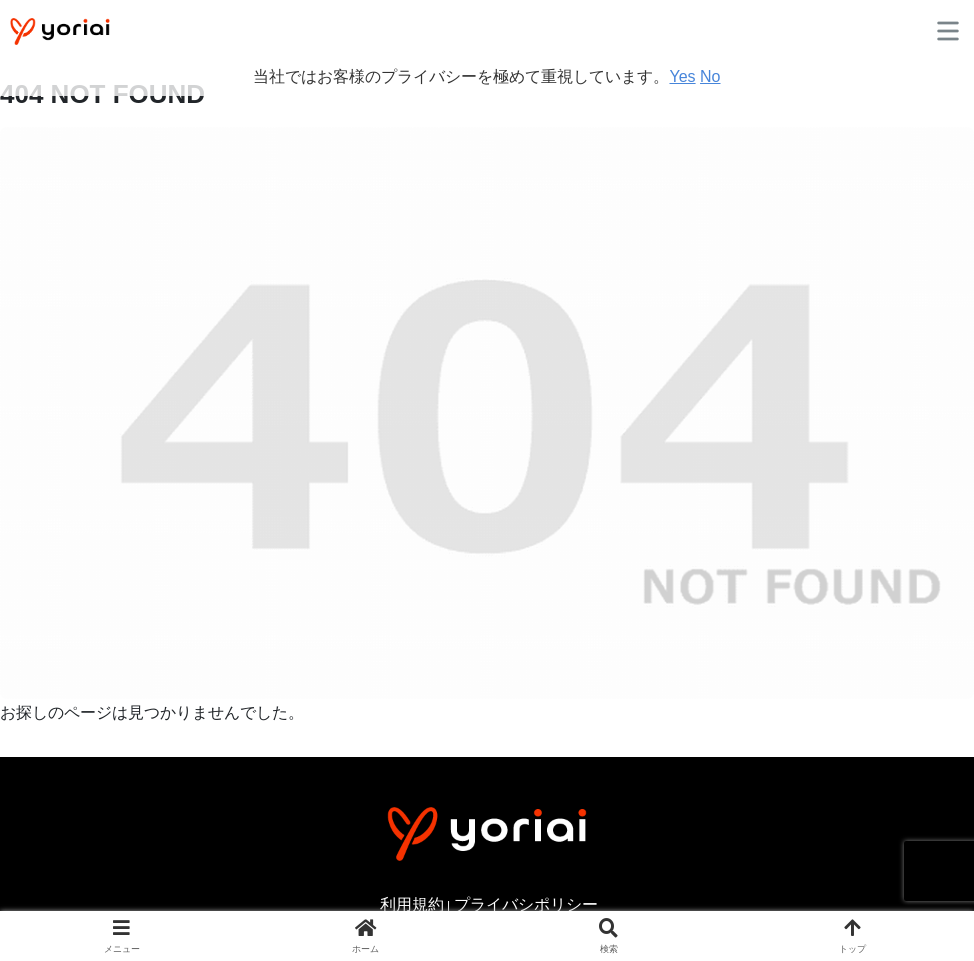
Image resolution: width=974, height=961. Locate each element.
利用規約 (412, 904)
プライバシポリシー (526, 904)
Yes (682, 76)
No (710, 76)
